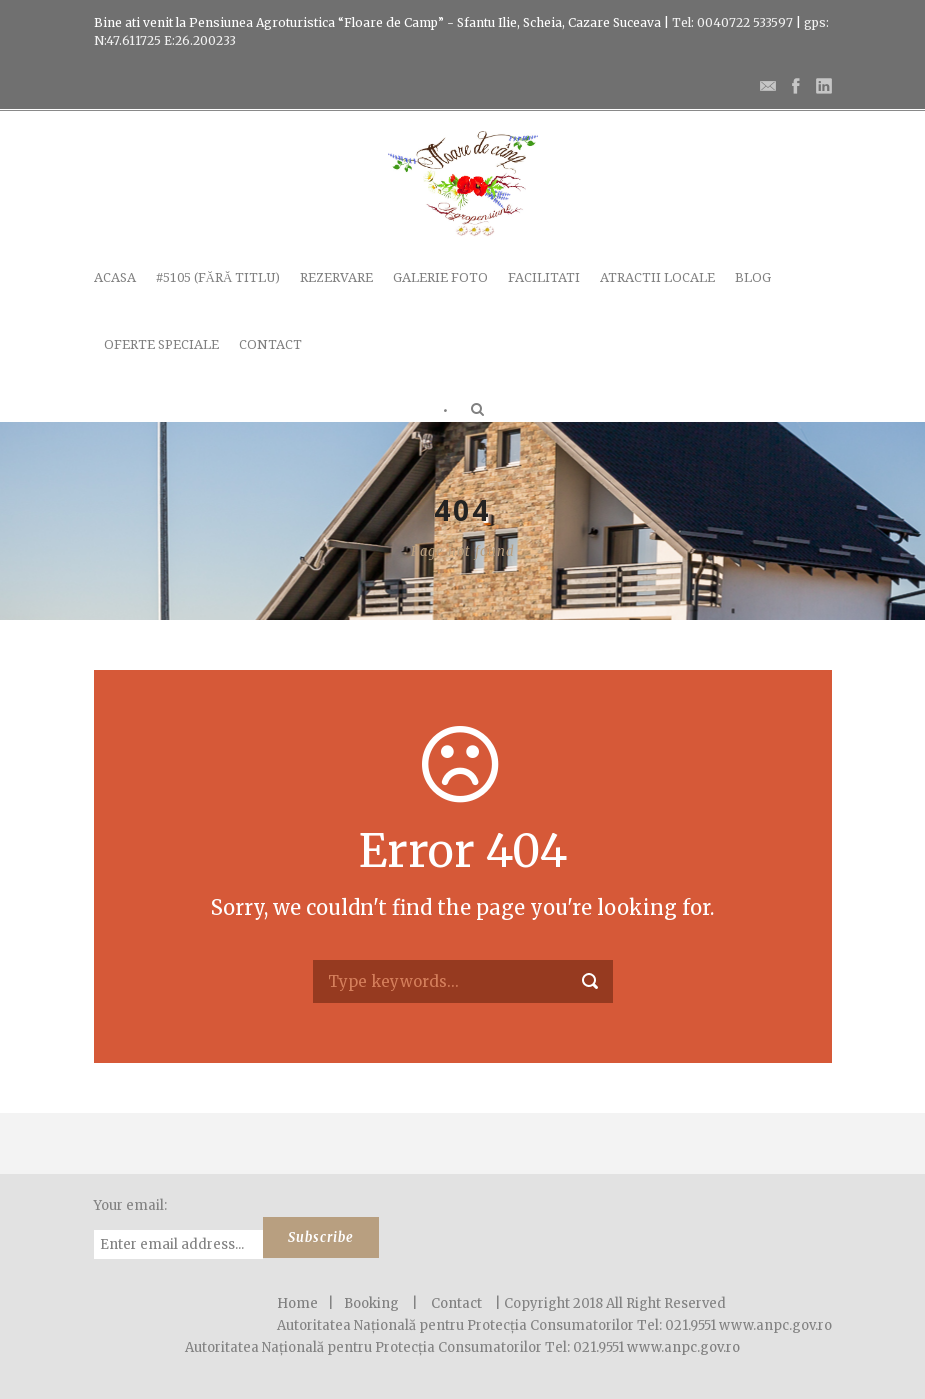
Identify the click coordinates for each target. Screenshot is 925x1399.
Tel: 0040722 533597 (731, 22)
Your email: (130, 1205)
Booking (371, 1303)
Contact (270, 344)
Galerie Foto (440, 277)
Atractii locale (657, 277)
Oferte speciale (161, 344)
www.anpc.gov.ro (683, 1347)
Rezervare (336, 277)
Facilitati (544, 277)
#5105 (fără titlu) (218, 277)
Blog (753, 277)
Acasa (115, 277)
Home (297, 1303)
